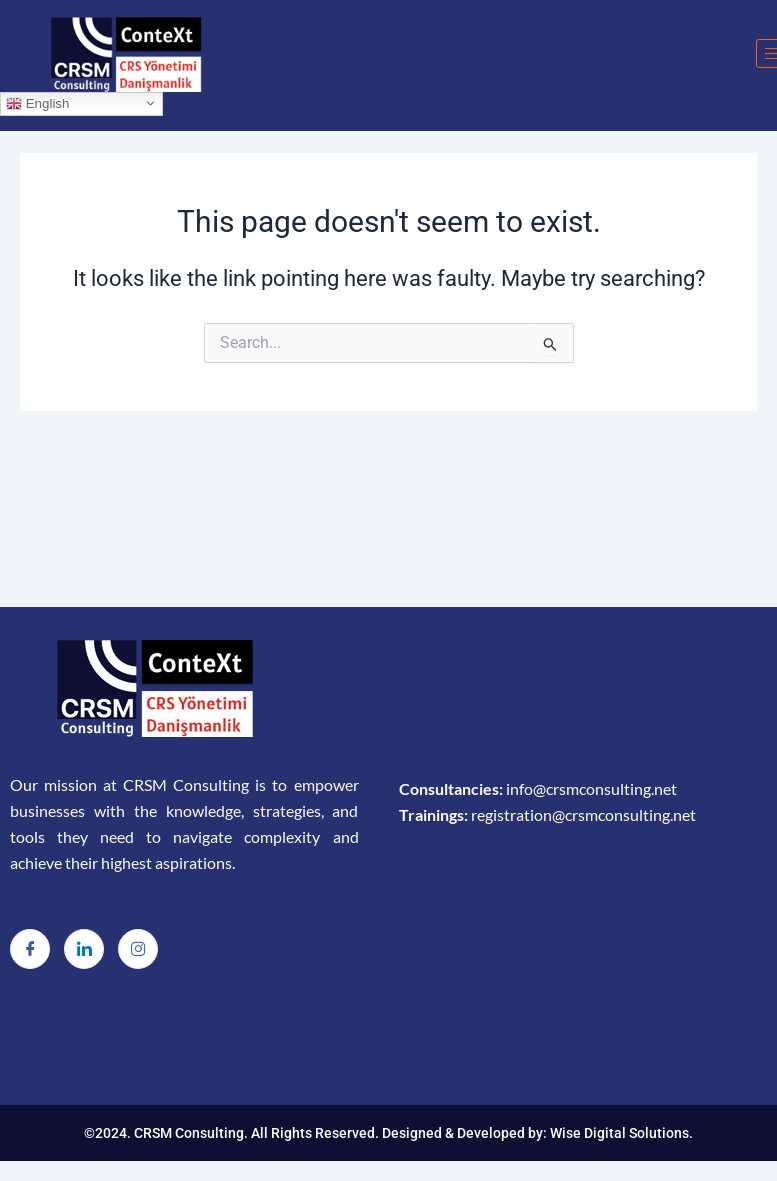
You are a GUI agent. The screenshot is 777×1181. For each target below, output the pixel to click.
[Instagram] (138, 949)
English (37, 103)
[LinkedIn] (84, 949)
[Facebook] (30, 949)
